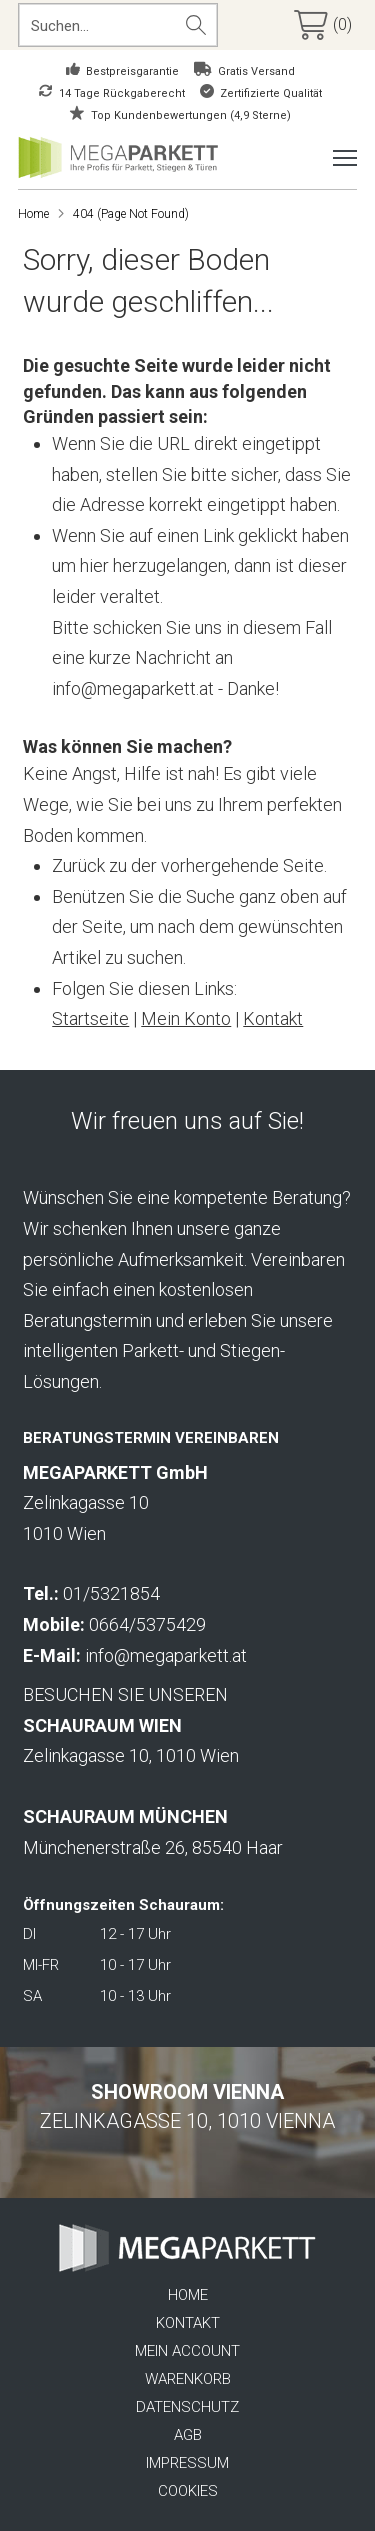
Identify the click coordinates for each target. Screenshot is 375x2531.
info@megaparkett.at (166, 1655)
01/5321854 (111, 1593)
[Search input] (99, 25)
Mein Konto (186, 1018)
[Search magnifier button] (196, 25)
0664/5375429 (147, 1624)
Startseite (90, 1018)
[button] (325, 25)
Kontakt (273, 1018)
